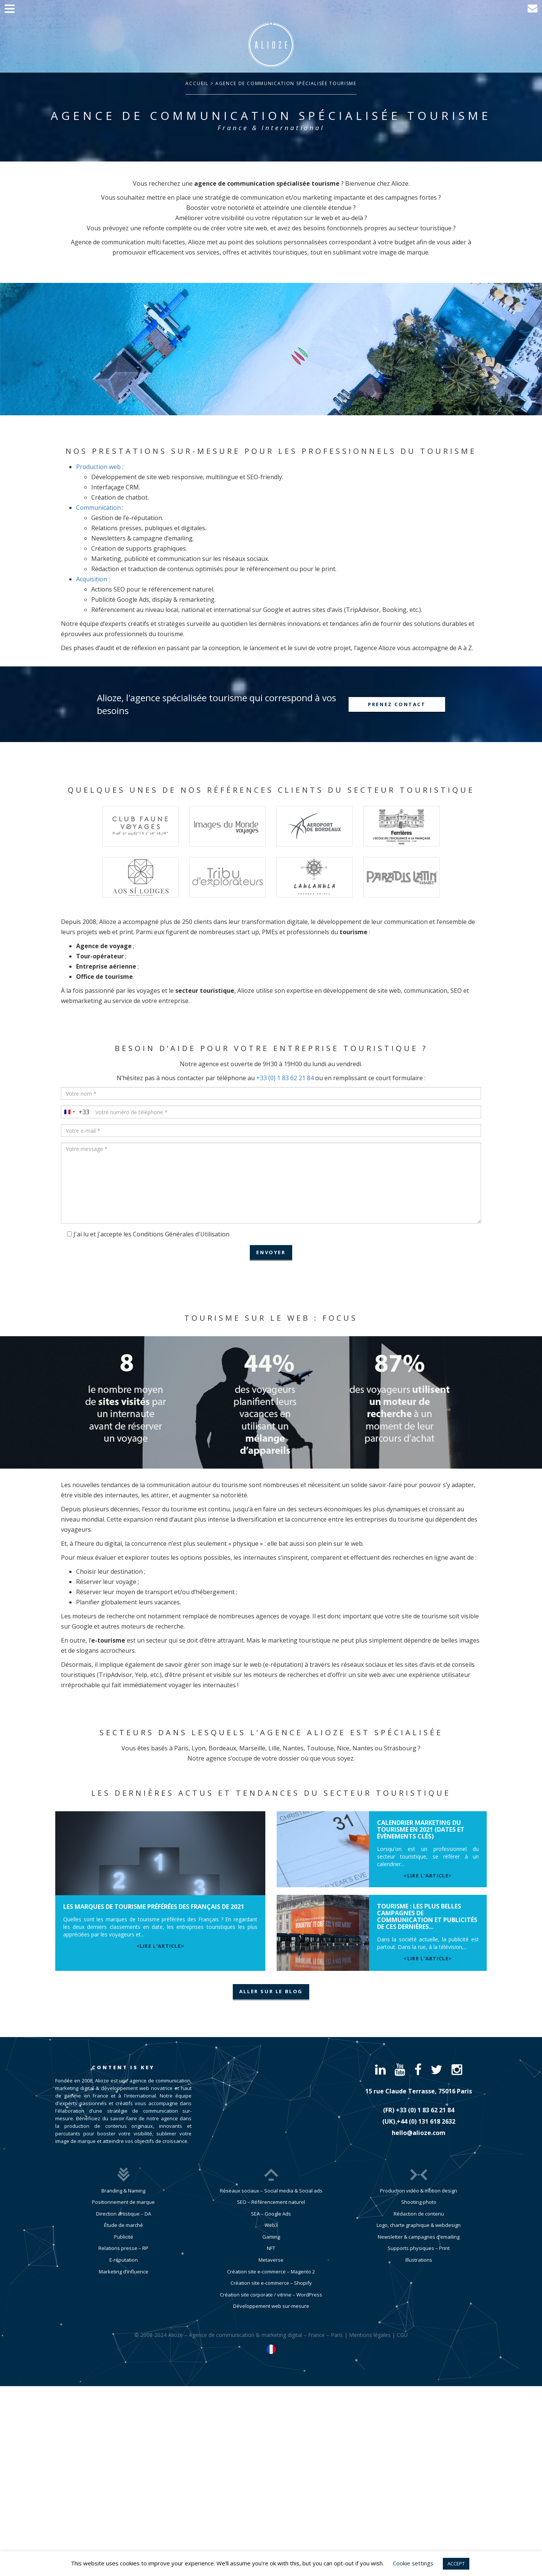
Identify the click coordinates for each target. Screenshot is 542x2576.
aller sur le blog (271, 1991)
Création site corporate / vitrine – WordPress (271, 2294)
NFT (271, 2248)
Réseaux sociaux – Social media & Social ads (271, 2190)
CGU (402, 2334)
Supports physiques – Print (419, 2248)
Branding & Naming (123, 2190)
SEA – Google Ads (271, 2213)
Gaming (271, 2236)
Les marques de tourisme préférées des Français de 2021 (153, 1906)
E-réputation (123, 2259)
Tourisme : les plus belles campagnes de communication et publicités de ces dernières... (427, 1916)
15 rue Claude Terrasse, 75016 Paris (418, 2091)
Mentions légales (370, 2334)
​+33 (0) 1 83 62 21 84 (425, 2110)
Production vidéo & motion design (418, 2190)
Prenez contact (396, 704)
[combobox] (75, 1112)
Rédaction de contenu (419, 2213)
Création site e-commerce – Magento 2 (271, 2271)
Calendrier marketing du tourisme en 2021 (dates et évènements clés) (420, 1829)
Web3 (271, 2225)
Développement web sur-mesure (271, 2306)
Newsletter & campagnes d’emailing (418, 2236)
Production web (98, 467)
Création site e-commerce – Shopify (271, 2282)
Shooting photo (418, 2202)
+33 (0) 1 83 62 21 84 (285, 1078)
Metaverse (271, 2259)
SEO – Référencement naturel (271, 2202)
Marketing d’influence (123, 2271)
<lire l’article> (160, 1945)
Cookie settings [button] (413, 2563)
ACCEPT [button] (456, 2563)
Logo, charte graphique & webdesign (419, 2225)
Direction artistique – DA (123, 2213)
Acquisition (91, 579)
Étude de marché (123, 2225)
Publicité (123, 2236)
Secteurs (127, 1732)
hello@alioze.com (418, 2133)
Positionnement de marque (123, 2202)
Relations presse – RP (123, 2248)
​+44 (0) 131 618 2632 (426, 2121)
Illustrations (418, 2259)
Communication (98, 507)
